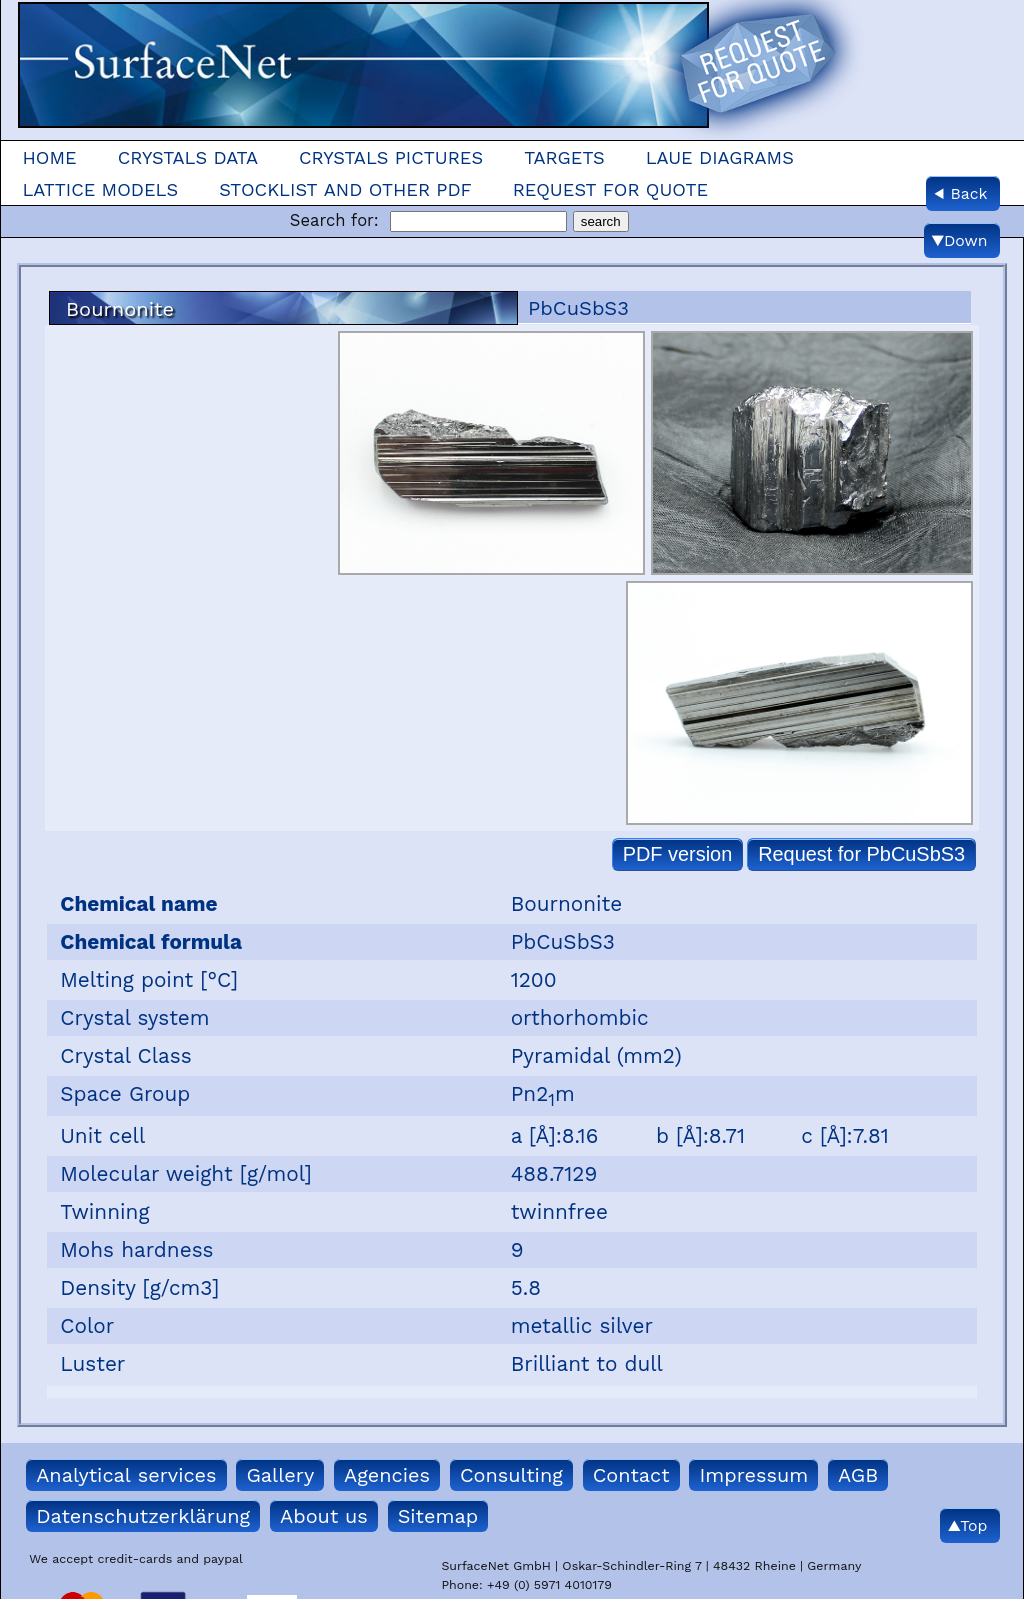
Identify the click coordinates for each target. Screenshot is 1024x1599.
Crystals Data (188, 157)
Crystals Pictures (391, 157)
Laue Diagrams (720, 157)
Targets (564, 157)
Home (49, 157)
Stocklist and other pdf (345, 189)
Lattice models (100, 189)
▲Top (967, 1525)
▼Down (960, 240)
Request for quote (611, 189)
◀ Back (960, 193)
